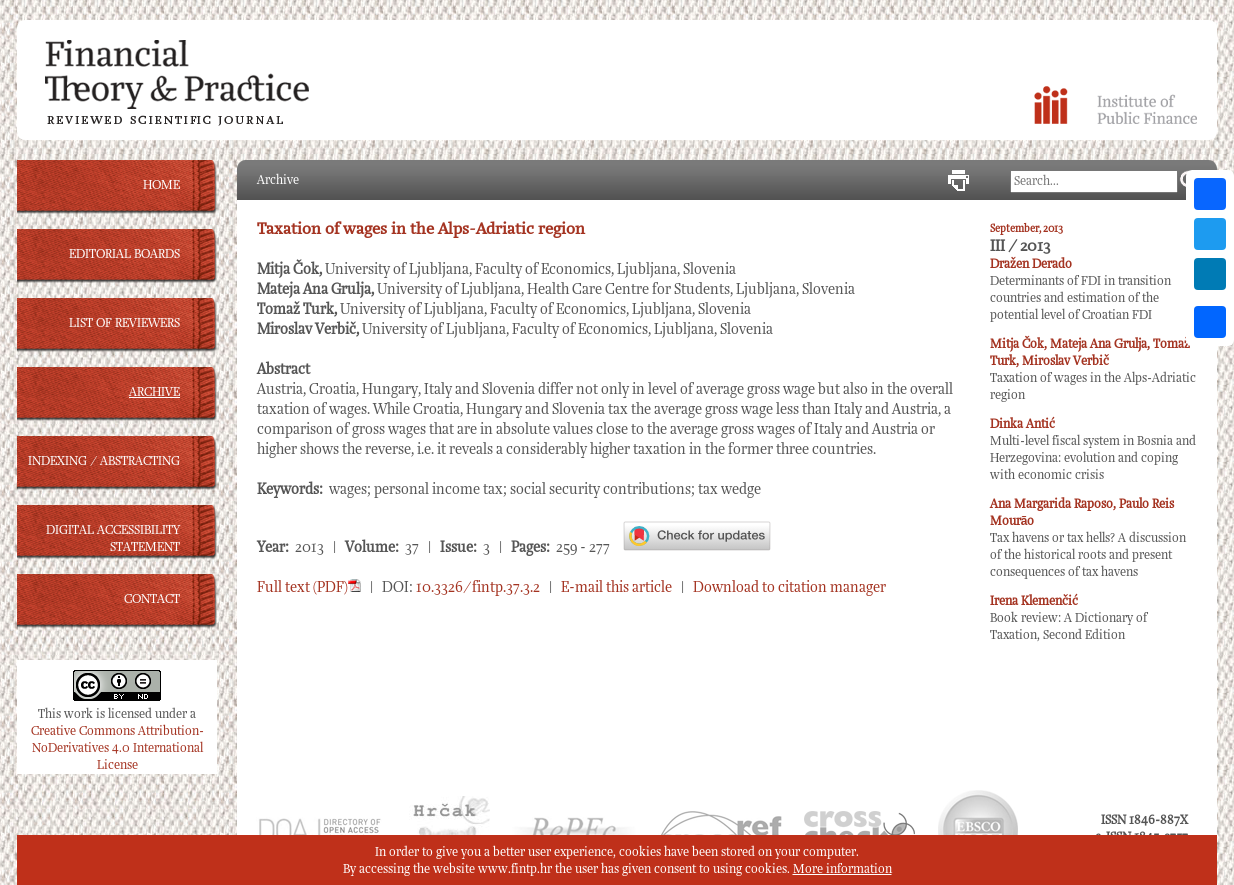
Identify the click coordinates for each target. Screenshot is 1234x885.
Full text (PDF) (309, 587)
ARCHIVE (154, 392)
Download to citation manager (789, 587)
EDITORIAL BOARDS (124, 254)
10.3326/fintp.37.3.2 (478, 587)
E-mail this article (616, 587)
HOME (161, 185)
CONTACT (152, 599)
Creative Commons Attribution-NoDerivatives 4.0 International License (117, 748)
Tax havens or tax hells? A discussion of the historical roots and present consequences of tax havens (1088, 538)
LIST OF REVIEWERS (124, 323)
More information (842, 869)
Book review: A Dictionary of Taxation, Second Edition (1068, 618)
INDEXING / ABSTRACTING (104, 461)
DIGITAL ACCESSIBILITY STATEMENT (113, 539)
